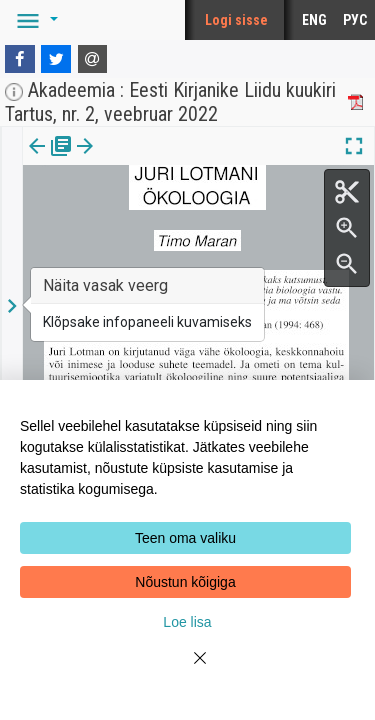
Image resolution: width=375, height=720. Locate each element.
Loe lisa (187, 622)
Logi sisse (236, 20)
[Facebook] (20, 59)
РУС (355, 20)
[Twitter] (56, 59)
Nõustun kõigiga (185, 582)
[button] (34, 20)
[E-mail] (93, 59)
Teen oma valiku (185, 538)
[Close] (188, 670)
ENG (314, 20)
